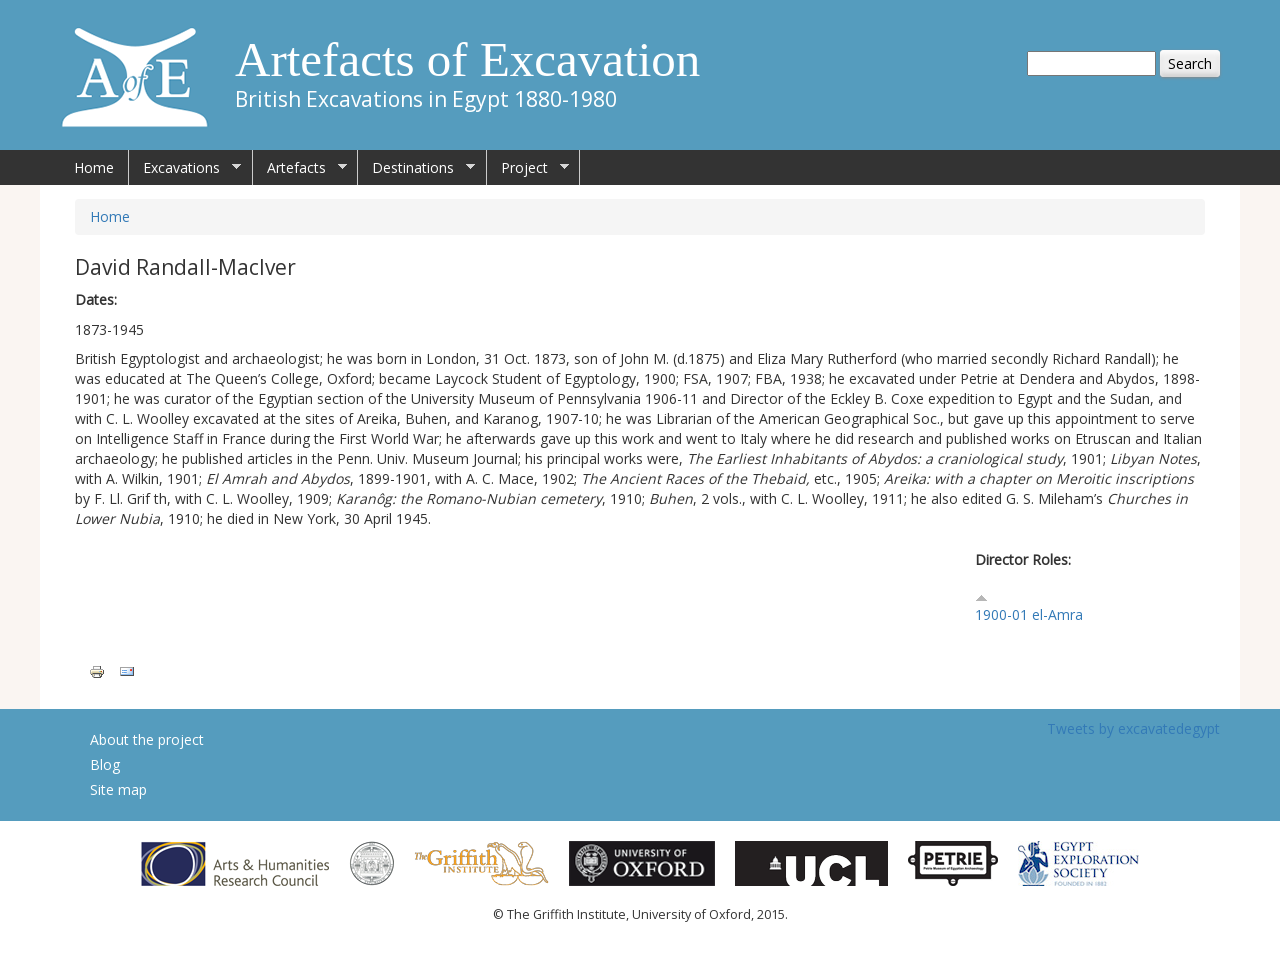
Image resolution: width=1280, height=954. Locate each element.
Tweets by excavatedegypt (1133, 728)
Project (528, 168)
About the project (147, 739)
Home (94, 167)
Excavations (185, 168)
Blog (105, 764)
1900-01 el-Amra (1029, 614)
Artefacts (300, 168)
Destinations (416, 168)
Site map (118, 789)
